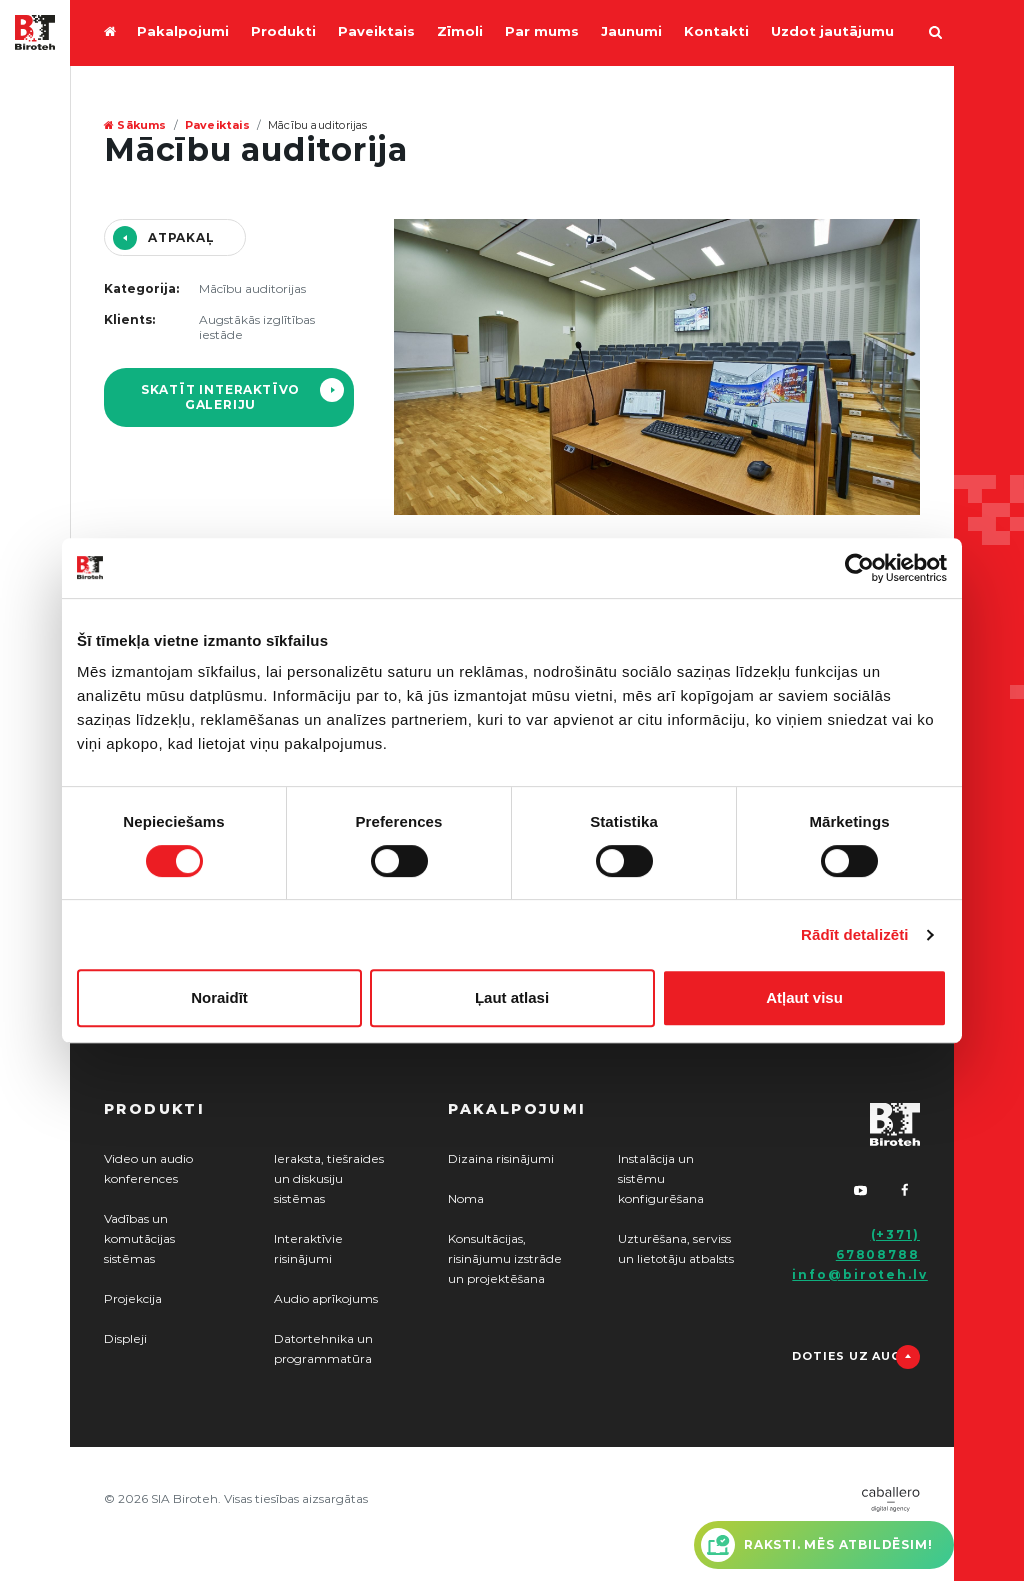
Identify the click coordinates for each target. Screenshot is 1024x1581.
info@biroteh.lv (860, 1275)
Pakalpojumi (183, 32)
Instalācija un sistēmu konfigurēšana (661, 1179)
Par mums (542, 32)
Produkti (283, 32)
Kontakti (716, 32)
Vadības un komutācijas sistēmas (139, 1239)
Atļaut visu (804, 997)
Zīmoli (460, 32)
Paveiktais (376, 32)
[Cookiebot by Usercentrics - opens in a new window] (859, 568)
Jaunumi (631, 32)
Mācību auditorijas (318, 125)
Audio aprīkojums (326, 1299)
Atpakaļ (181, 238)
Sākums (135, 125)
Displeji (125, 1339)
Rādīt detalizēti (854, 934)
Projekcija (133, 1299)
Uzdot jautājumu (832, 32)
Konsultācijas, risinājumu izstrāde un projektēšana (505, 1259)
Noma (466, 1199)
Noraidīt (219, 997)
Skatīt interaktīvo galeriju (220, 397)
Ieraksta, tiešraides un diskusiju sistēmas (329, 1179)
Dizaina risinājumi (501, 1159)
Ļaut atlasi (512, 997)
